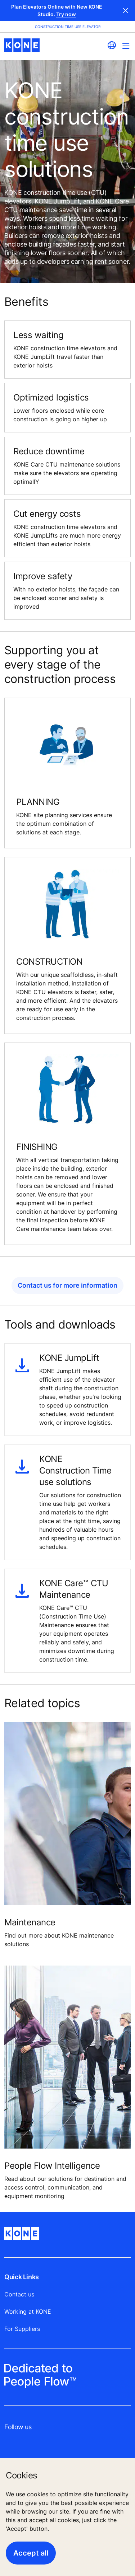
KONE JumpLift (69, 1358)
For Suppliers (22, 2328)
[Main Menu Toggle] (126, 46)
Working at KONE (27, 2311)
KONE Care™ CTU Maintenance (73, 1589)
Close (126, 10)
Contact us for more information (67, 1285)
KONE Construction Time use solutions (75, 1470)
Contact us (19, 2294)
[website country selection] (111, 45)
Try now (66, 14)
